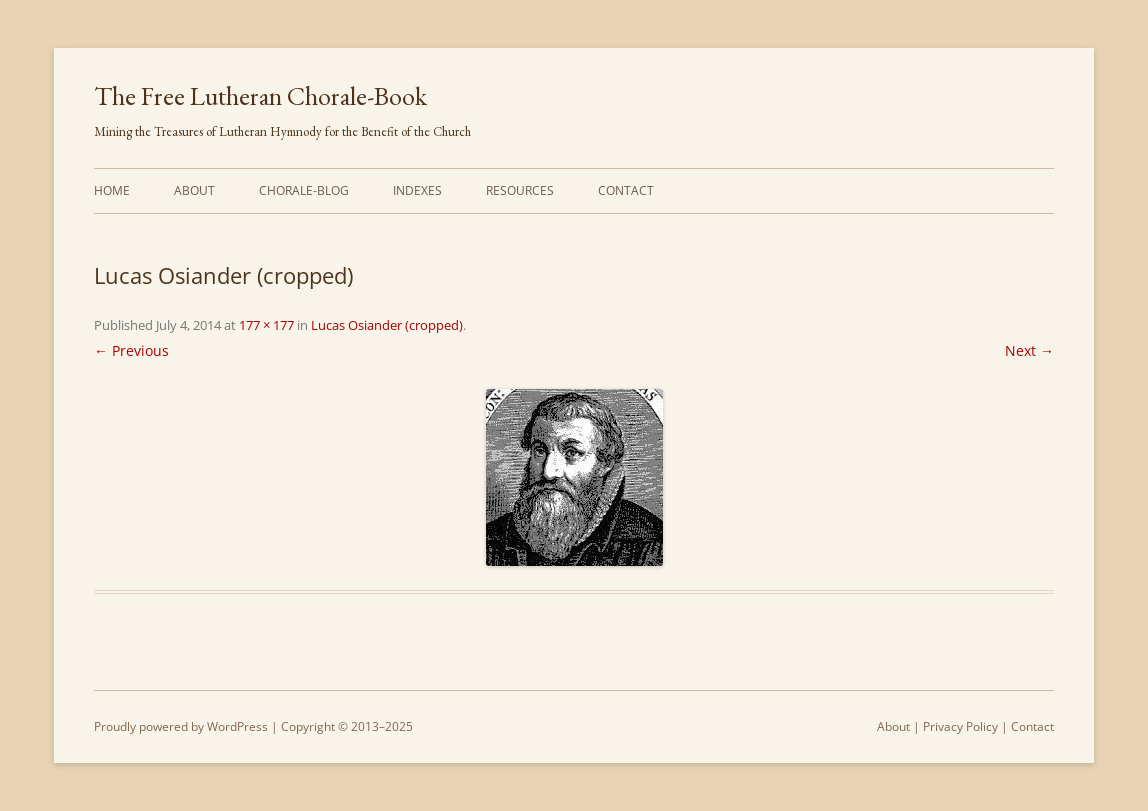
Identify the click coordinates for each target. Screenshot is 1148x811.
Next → (1029, 350)
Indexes (417, 190)
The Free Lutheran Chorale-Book (260, 96)
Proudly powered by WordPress (181, 726)
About (194, 190)
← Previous (131, 350)
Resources (520, 190)
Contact (626, 190)
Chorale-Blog (304, 190)
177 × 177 (266, 325)
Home (112, 190)
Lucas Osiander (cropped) (387, 325)
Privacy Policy (960, 726)
